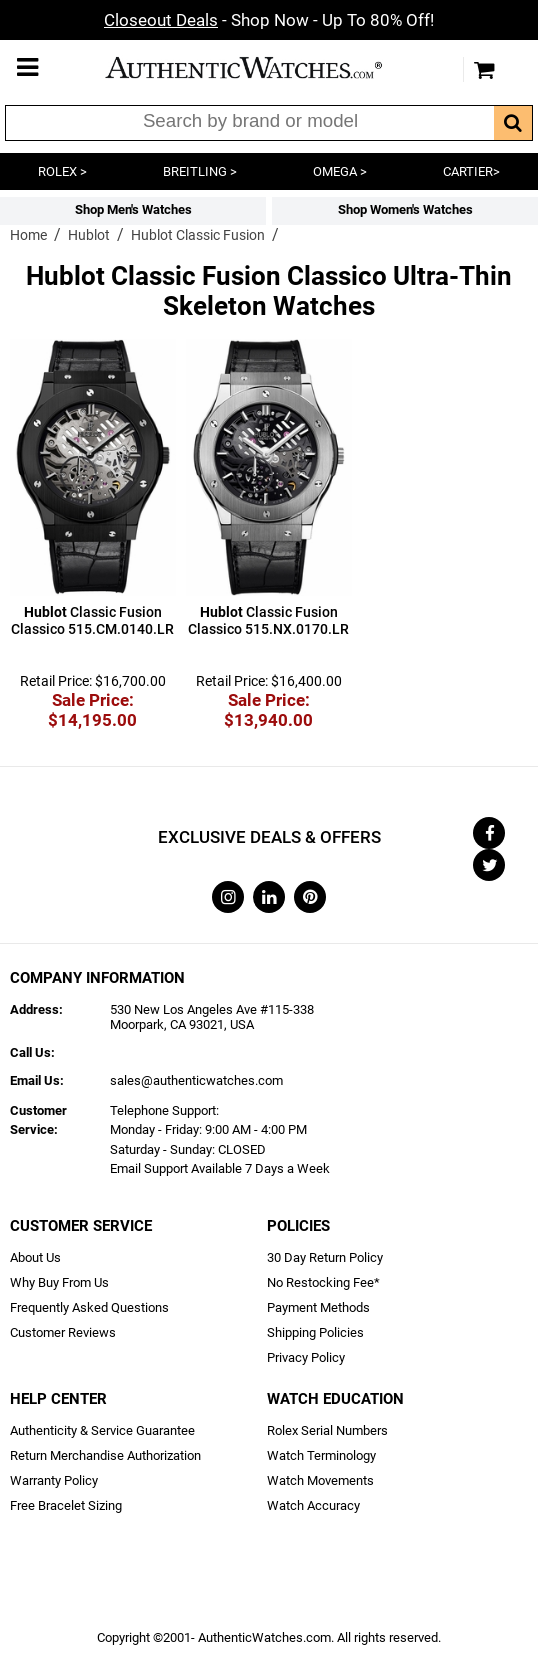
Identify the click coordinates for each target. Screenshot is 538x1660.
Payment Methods (318, 1307)
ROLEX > (62, 171)
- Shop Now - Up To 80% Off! (269, 20)
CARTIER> (471, 171)
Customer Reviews (63, 1332)
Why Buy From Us (59, 1282)
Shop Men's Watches (133, 209)
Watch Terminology (321, 1455)
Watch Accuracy (313, 1505)
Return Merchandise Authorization (105, 1455)
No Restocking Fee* (323, 1282)
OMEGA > (340, 171)
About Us (35, 1257)
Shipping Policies (315, 1332)
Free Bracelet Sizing (66, 1505)
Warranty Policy (54, 1480)
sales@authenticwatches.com (196, 1080)
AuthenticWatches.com (264, 67)
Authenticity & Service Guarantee (102, 1430)
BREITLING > (200, 171)
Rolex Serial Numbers (327, 1430)
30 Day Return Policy (325, 1257)
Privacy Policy (306, 1357)
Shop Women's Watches (405, 209)
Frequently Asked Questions (89, 1307)
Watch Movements (320, 1480)
